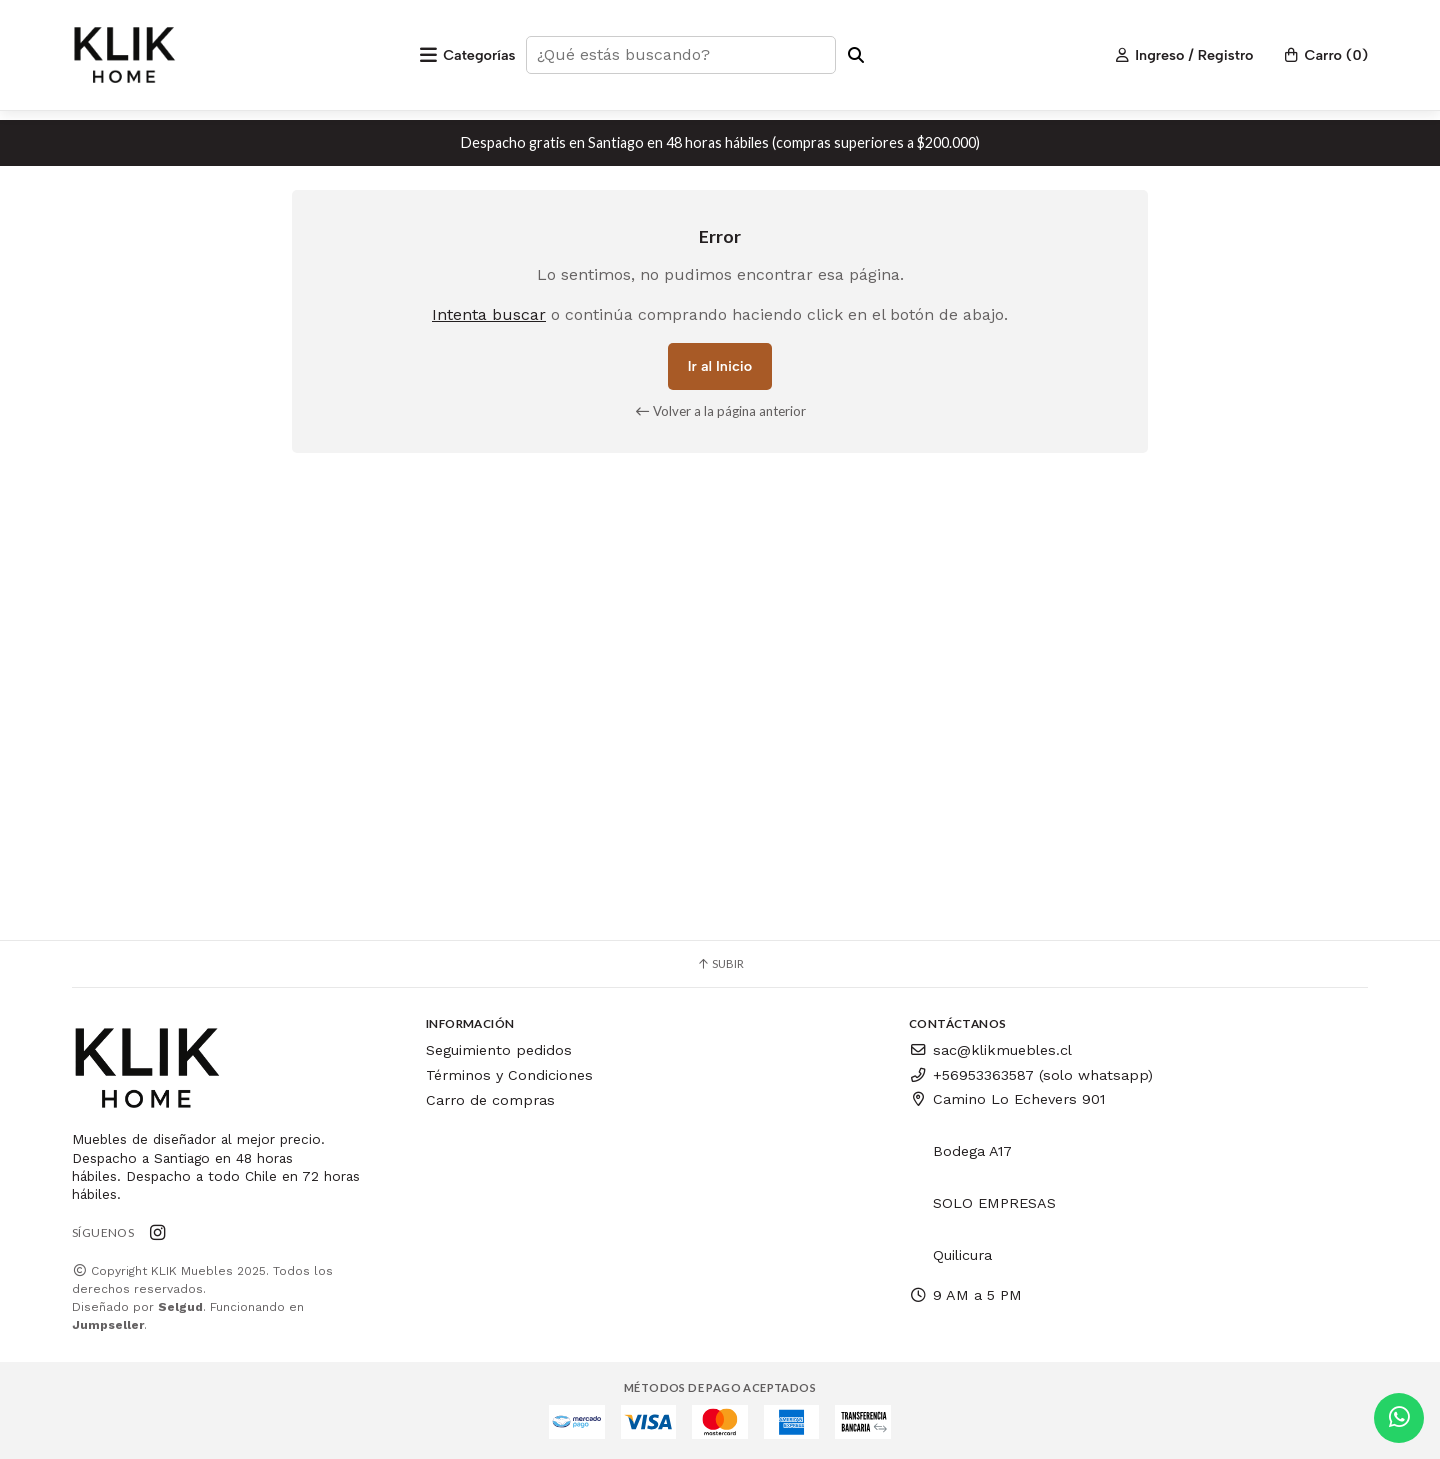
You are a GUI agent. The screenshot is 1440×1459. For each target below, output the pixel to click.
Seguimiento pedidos (499, 1050)
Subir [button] (720, 963)
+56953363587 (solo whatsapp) (1031, 1075)
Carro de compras (490, 1100)
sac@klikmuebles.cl (990, 1050)
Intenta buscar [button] (489, 314)
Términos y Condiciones (509, 1075)
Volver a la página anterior (720, 411)
